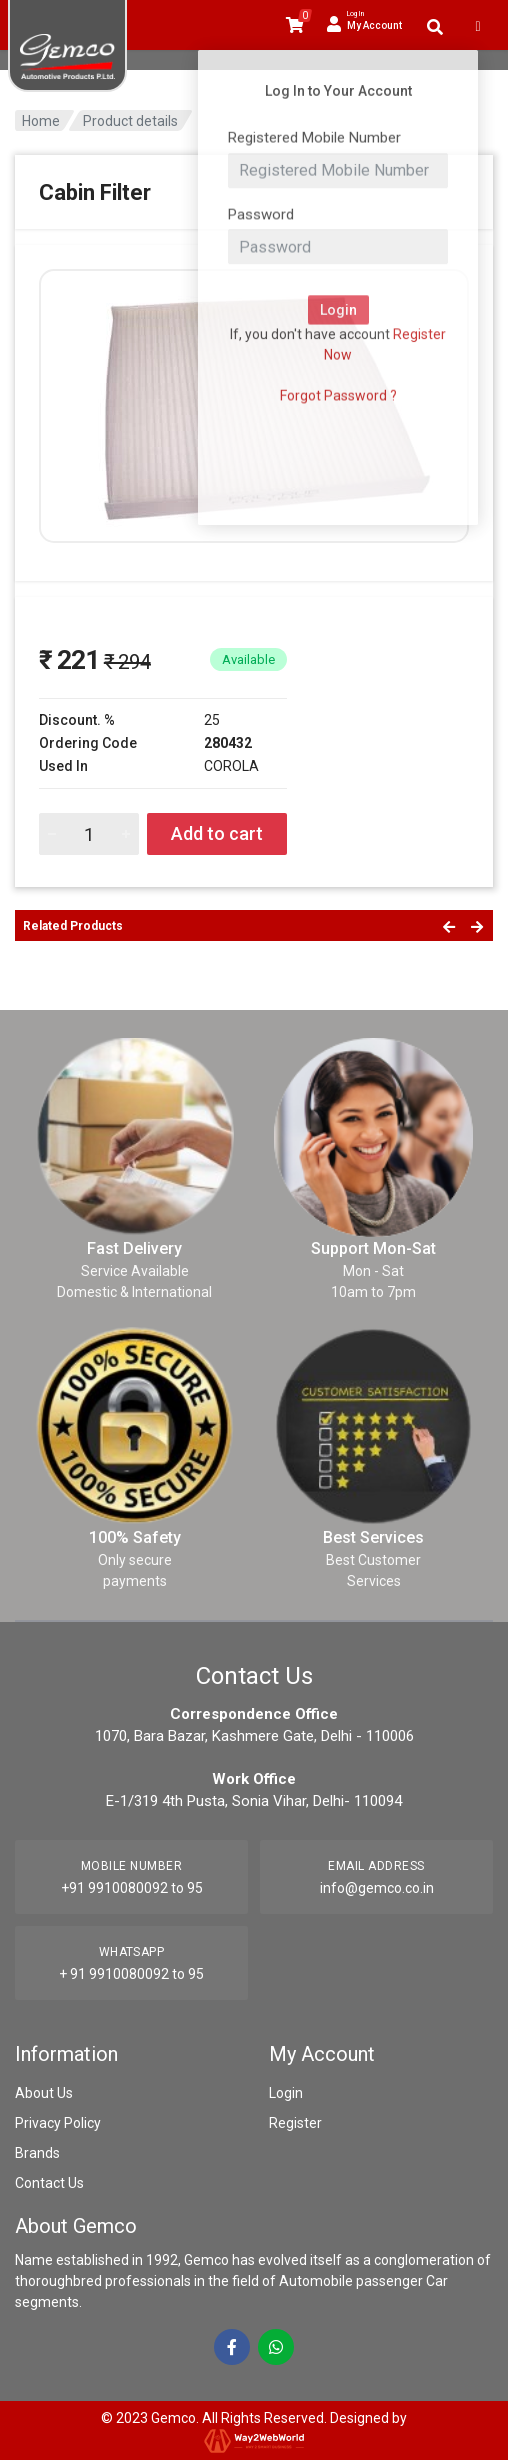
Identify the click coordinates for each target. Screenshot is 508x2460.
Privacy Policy (58, 2123)
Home (41, 121)
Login (286, 2093)
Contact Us (49, 2183)
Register (295, 2123)
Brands (37, 2153)
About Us (44, 2093)
